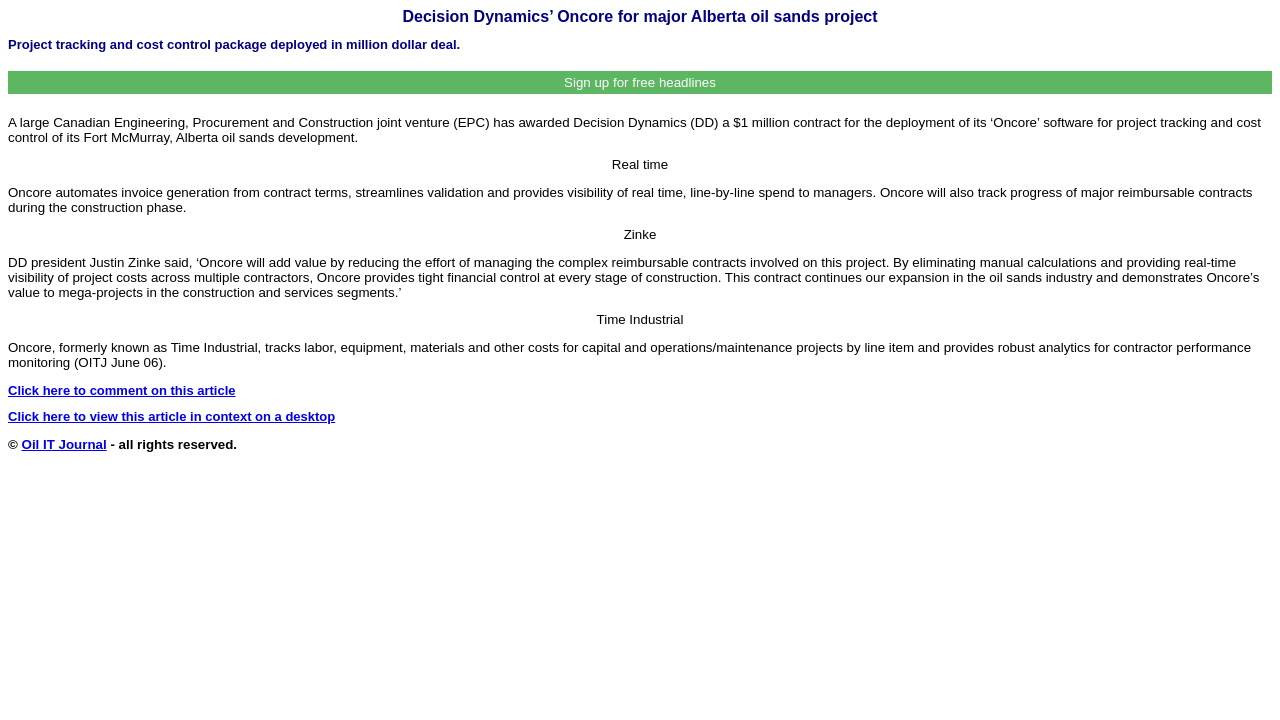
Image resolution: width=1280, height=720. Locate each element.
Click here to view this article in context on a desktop (171, 416)
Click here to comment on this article (122, 390)
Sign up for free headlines (640, 82)
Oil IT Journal (64, 444)
